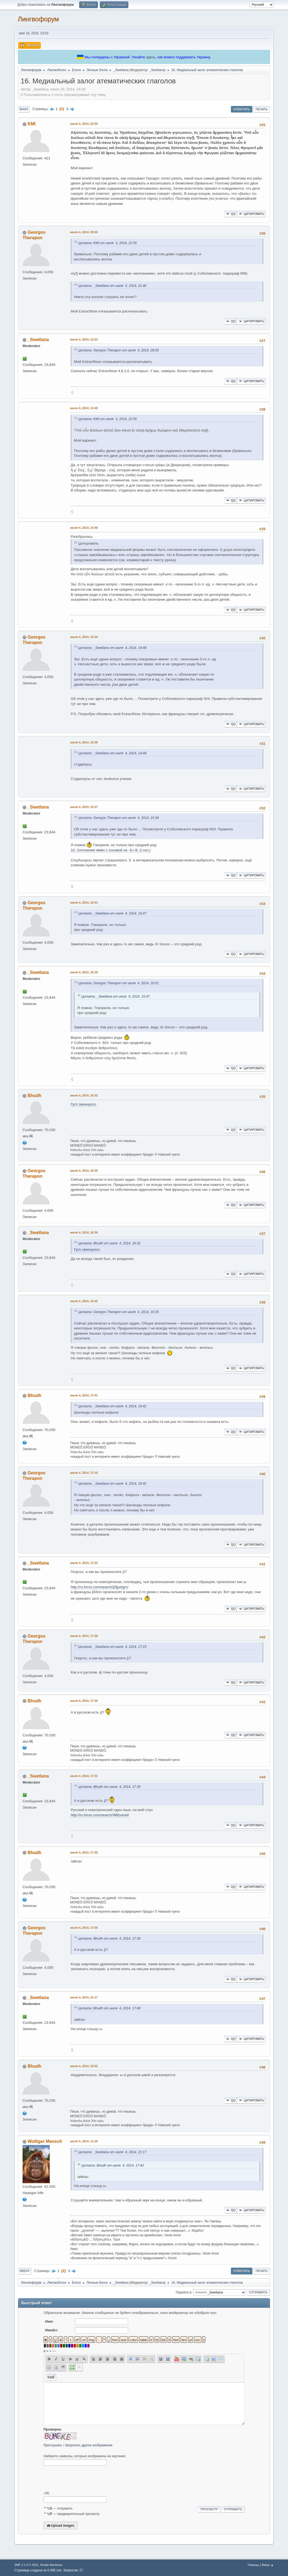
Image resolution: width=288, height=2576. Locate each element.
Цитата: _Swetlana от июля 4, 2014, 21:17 (112, 2152)
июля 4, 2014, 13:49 (84, 408)
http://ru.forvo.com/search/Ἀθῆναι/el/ (100, 1815)
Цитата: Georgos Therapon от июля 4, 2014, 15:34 (118, 818)
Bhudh (34, 1095)
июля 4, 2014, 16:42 (84, 1301)
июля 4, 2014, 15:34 (84, 637)
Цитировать (251, 213)
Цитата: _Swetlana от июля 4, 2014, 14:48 (112, 648)
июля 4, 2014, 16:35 (84, 1170)
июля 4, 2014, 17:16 (84, 1472)
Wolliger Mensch (44, 2141)
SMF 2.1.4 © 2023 (26, 2564)
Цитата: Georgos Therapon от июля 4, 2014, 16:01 (118, 983)
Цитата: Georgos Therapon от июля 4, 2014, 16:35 (118, 1312)
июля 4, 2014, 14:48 (84, 527)
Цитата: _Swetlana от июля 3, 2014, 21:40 (112, 286)
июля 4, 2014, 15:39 (84, 742)
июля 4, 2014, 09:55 (84, 232)
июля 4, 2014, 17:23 (84, 1563)
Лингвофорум (38, 19)
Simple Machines (51, 2564)
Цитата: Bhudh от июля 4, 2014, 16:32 (109, 1243)
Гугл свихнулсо (83, 1104)
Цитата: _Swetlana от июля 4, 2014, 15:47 (112, 913)
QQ (230, 213)
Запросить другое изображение (88, 2445)
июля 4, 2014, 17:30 (84, 1700)
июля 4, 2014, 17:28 (84, 1636)
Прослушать (53, 2445)
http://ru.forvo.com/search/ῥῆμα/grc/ (99, 1587)
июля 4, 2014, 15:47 (84, 807)
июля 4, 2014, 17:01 (84, 1395)
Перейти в (183, 2292)
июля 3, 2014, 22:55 (84, 123)
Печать (262, 109)
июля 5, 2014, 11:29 (84, 2141)
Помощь (253, 2564)
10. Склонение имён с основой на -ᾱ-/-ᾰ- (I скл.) (111, 850)
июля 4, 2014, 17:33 (84, 1776)
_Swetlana (157, 70)
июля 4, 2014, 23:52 (84, 2066)
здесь (151, 57)
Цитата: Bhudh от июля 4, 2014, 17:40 (109, 2008)
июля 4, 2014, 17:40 (84, 1852)
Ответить (241, 109)
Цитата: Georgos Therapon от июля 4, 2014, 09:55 (118, 350)
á (44, 2351)
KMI (31, 123)
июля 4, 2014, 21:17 (84, 1997)
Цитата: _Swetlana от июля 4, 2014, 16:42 (112, 1406)
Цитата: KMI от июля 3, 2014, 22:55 (107, 243)
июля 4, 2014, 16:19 (84, 972)
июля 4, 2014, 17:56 (84, 1927)
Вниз (24, 109)
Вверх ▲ (268, 2564)
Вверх (25, 2271)
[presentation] (85, 2478)
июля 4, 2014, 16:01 (84, 902)
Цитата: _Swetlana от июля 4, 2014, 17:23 (112, 1647)
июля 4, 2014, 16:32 (84, 1095)
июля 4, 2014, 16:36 (84, 1232)
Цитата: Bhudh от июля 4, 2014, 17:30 (109, 1787)
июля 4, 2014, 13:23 (84, 339)
